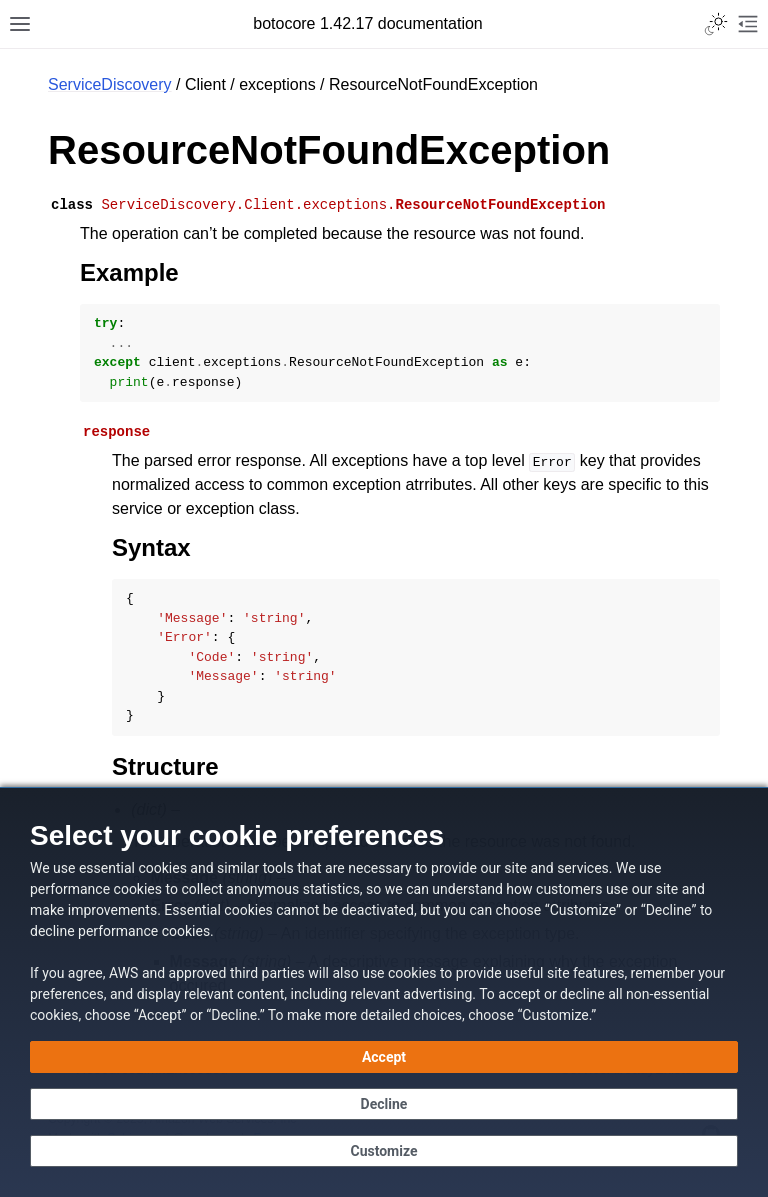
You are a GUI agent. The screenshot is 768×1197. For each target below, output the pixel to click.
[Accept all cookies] (384, 1057)
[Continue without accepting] (384, 1104)
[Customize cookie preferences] (384, 1151)
